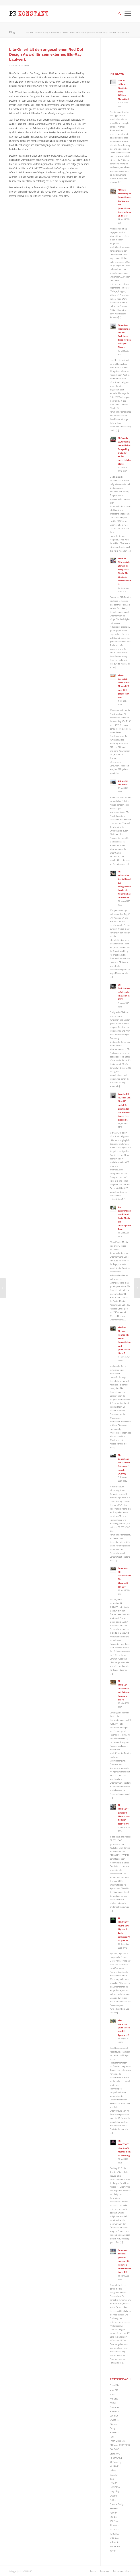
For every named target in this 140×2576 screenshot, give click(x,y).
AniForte (114, 2398)
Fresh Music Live (117, 2440)
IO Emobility (115, 2462)
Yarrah (113, 2550)
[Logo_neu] (28, 13)
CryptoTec (114, 2419)
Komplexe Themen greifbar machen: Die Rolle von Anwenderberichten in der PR (127, 2260)
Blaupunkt (115, 2407)
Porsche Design (117, 2504)
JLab (112, 2478)
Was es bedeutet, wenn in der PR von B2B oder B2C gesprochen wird (123, 686)
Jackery (113, 2470)
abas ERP (114, 2390)
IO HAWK (114, 2466)
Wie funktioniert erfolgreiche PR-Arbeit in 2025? (124, 992)
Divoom (113, 2424)
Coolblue (114, 2415)
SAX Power (115, 2521)
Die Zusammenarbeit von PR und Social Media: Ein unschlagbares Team (126, 1217)
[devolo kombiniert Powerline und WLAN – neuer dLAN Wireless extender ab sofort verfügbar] (3, 1288)
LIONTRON (115, 2487)
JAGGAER (114, 2474)
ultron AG (114, 2537)
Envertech (114, 2432)
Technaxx (114, 2529)
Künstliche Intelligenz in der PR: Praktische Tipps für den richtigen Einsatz (124, 335)
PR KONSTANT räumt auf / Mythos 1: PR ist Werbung (124, 2148)
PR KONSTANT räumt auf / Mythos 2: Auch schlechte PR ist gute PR (124, 1929)
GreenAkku (115, 2453)
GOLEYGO (114, 2449)
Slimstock (114, 2525)
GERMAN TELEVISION (120, 2445)
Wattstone (115, 2546)
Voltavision (115, 2542)
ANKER (113, 2402)
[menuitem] (93, 2571)
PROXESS (114, 2508)
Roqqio (113, 2516)
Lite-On (26, 65)
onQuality (114, 2491)
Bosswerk (114, 2411)
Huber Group (116, 2457)
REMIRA (113, 2512)
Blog (12, 32)
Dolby (112, 2428)
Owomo (113, 2495)
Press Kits (114, 2385)
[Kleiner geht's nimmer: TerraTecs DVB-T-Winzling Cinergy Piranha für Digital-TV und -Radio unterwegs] (137, 1288)
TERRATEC (114, 2533)
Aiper (112, 2394)
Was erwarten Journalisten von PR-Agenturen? (124, 2027)
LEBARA (113, 2483)
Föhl (112, 2436)
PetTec (113, 2500)
